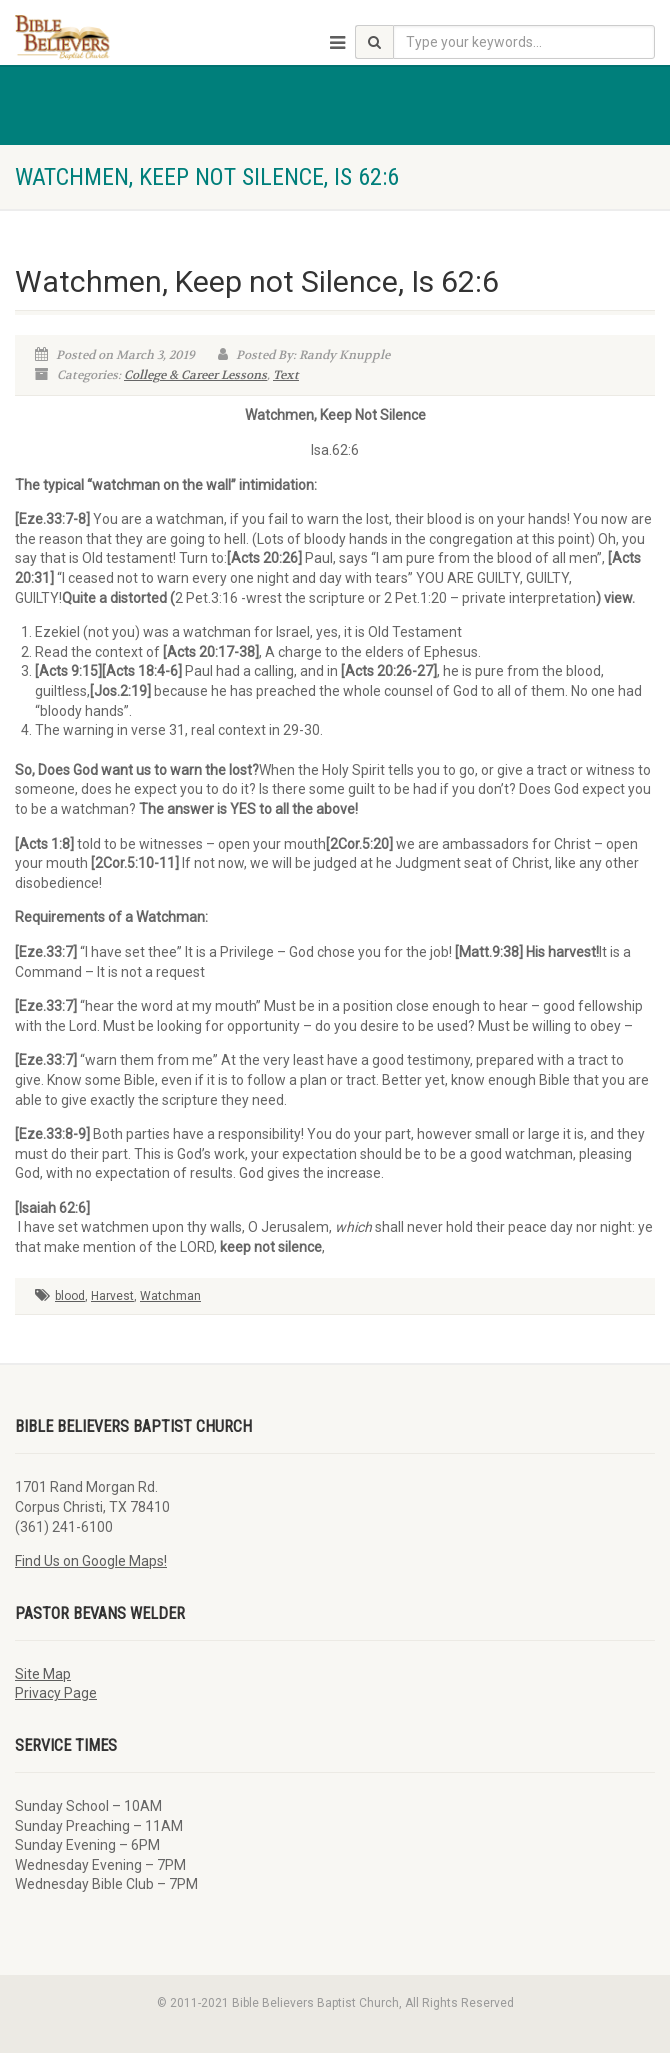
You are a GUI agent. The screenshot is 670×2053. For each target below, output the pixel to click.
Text (286, 375)
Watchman (170, 1296)
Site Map (43, 1674)
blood (70, 1296)
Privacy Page (56, 1693)
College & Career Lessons (195, 375)
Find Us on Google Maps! (91, 1561)
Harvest (112, 1296)
